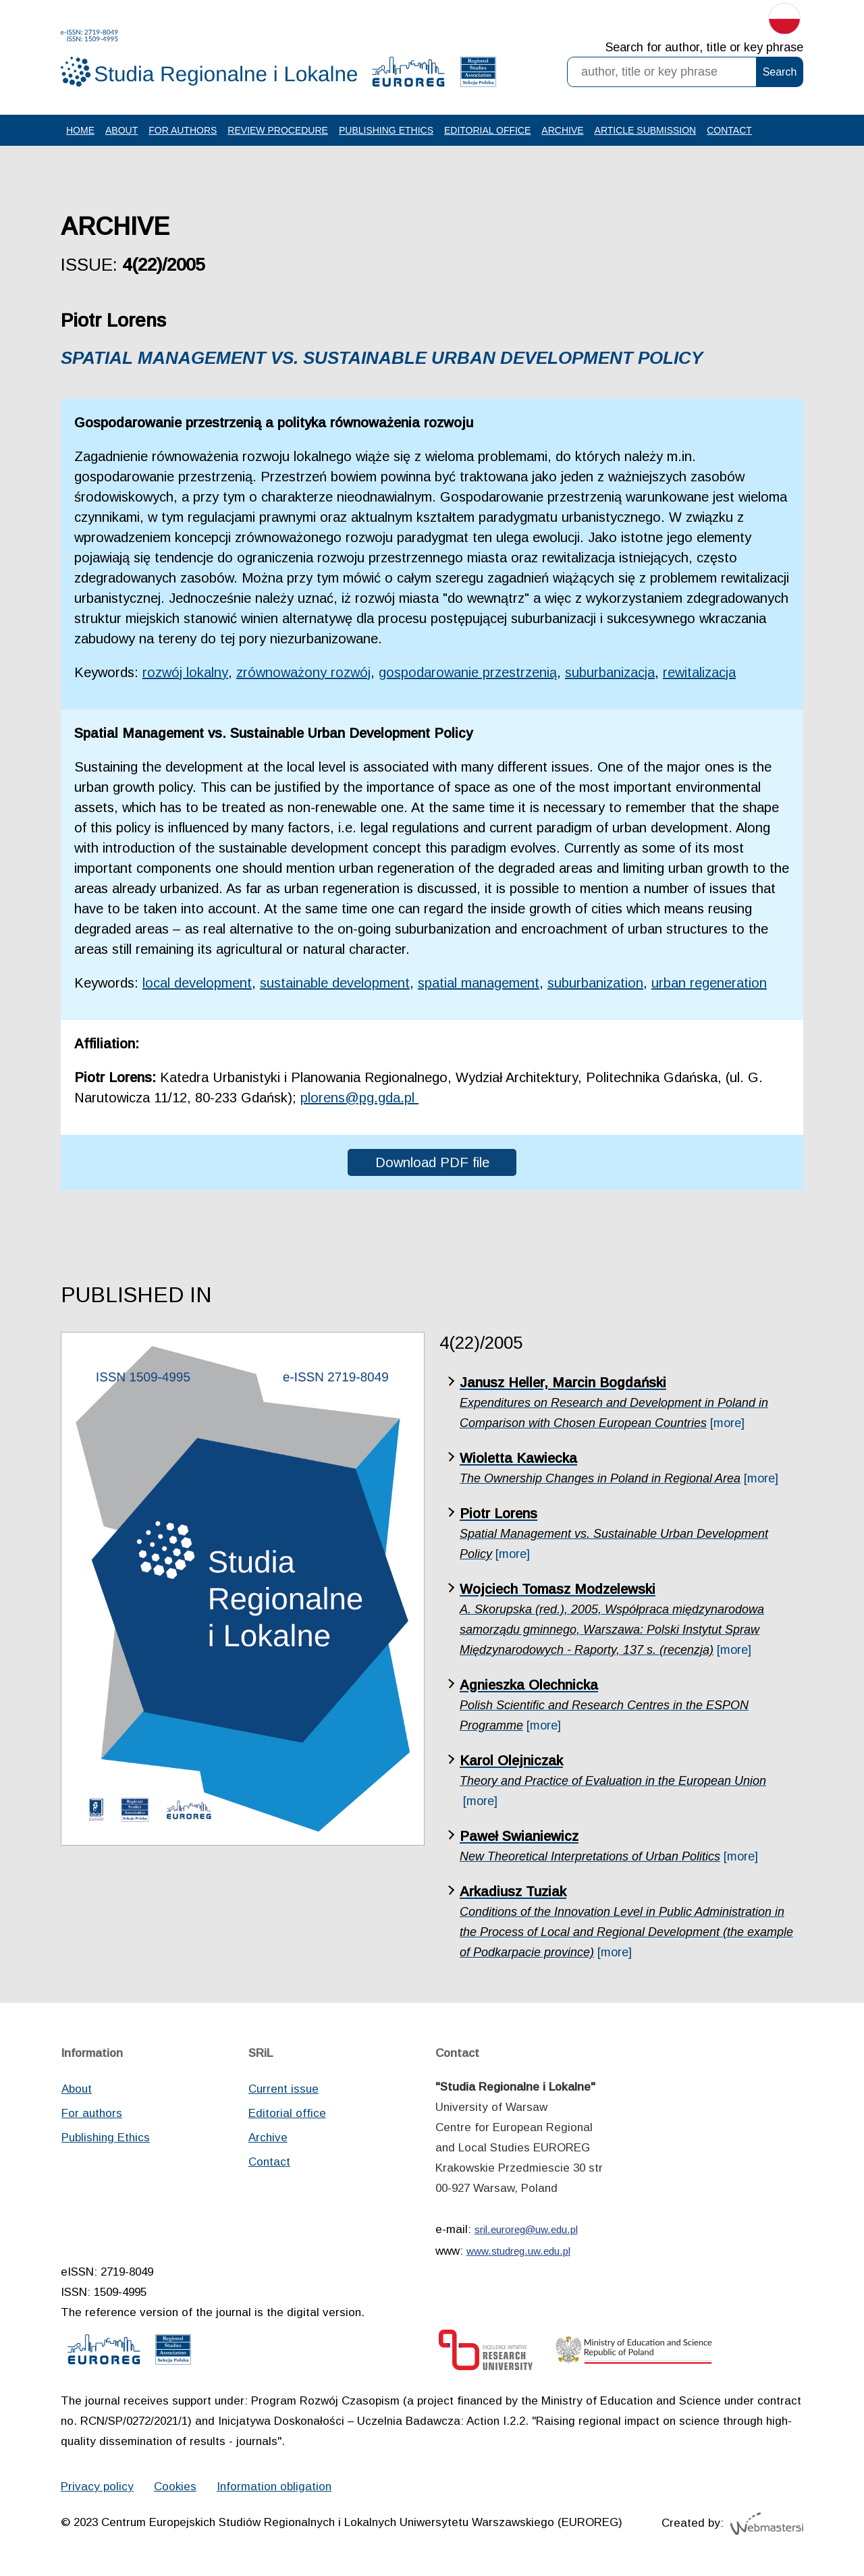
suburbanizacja (610, 672)
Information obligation (274, 2486)
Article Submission (646, 130)
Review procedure (277, 130)
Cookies (175, 2486)
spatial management (478, 982)
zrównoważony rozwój (303, 672)
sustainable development (335, 982)
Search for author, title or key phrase (704, 47)
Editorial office (487, 130)
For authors (182, 130)
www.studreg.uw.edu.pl (518, 2251)
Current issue (283, 2089)
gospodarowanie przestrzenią (468, 672)
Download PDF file (432, 1162)
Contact (729, 130)
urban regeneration (709, 982)
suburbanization (595, 982)
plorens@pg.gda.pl (359, 1097)
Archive (562, 130)
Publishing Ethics (386, 130)
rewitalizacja (699, 672)
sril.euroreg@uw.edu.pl (526, 2229)
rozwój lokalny (185, 672)
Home (80, 130)
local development (197, 982)
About (121, 130)
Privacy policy (97, 2486)
